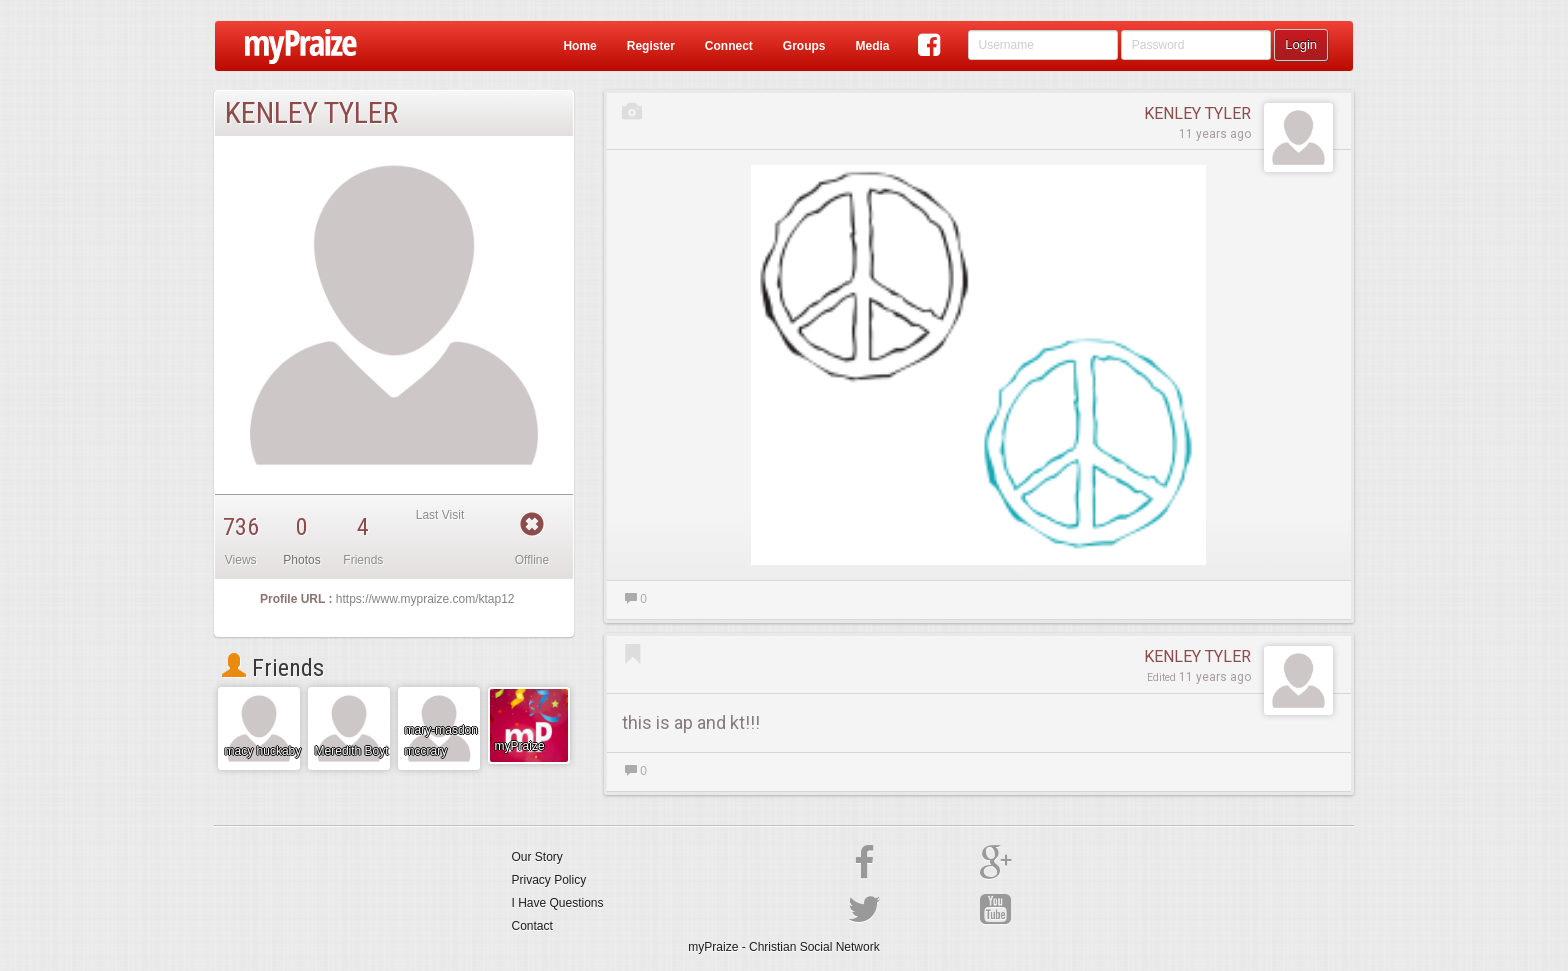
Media (872, 46)
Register (651, 46)
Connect (729, 46)
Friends (273, 668)
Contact (532, 926)
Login (1301, 44)
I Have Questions (558, 903)
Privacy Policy (549, 880)
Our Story (537, 857)
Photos (301, 560)
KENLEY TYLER (1197, 113)
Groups (804, 46)
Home (579, 46)
